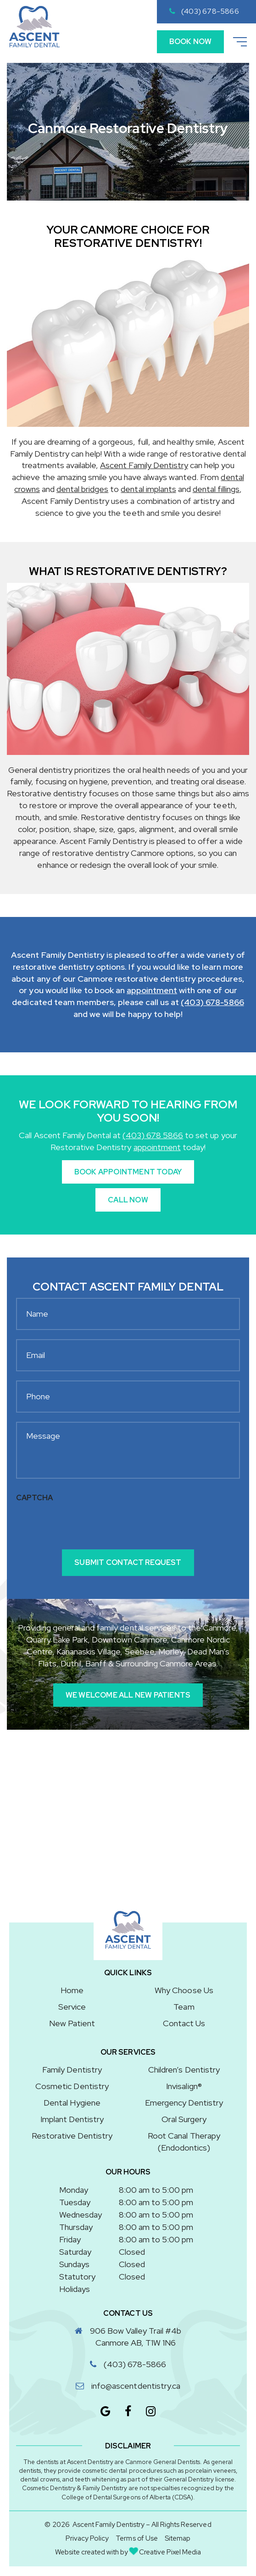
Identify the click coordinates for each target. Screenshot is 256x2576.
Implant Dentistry (72, 2119)
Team (183, 2006)
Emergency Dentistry (184, 2102)
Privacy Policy (87, 2538)
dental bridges (82, 489)
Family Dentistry (71, 2069)
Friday (70, 2239)
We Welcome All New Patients (128, 1695)
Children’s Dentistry (183, 2069)
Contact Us (184, 2023)
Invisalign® (183, 2086)
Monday (73, 2190)
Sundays (74, 2264)
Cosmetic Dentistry (71, 2086)
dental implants (148, 489)
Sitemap (177, 2538)
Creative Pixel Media (165, 2552)
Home (72, 1990)
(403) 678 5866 (152, 1135)
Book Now (190, 41)
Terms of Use (136, 2538)
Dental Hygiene (72, 2102)
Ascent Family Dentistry (144, 465)
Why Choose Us (184, 1990)
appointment (152, 990)
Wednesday (80, 2214)
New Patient (72, 2023)
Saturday (75, 2251)
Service (72, 2006)
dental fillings (216, 489)
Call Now (128, 1200)
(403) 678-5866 (204, 11)
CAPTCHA (34, 1498)
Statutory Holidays (77, 2282)
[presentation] (86, 1525)
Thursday (76, 2227)
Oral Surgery (183, 2119)
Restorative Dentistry (72, 2135)
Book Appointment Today (128, 1172)
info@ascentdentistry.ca (135, 2385)
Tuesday (74, 2202)
